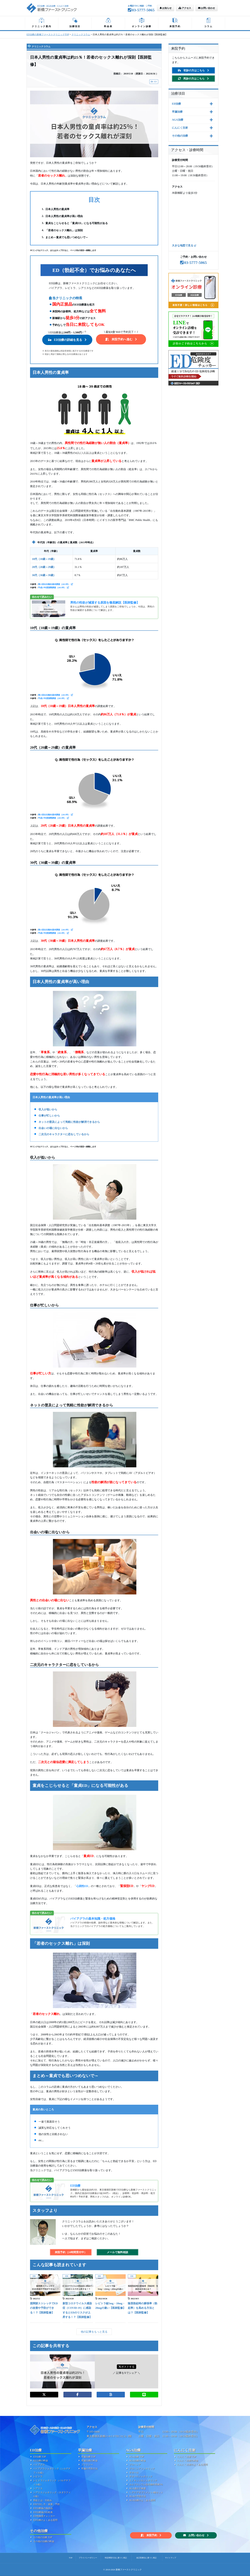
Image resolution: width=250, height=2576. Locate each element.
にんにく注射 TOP (186, 2457)
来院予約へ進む (122, 339)
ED (155, 81)
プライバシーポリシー (88, 2558)
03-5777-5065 (195, 262)
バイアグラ (39, 2464)
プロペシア (135, 2464)
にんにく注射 (180, 127)
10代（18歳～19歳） (44, 559)
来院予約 (151, 2535)
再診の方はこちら (194, 78)
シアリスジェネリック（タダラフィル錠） (52, 2494)
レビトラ (38, 2476)
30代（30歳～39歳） (44, 575)
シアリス (38, 2488)
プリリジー (87, 2464)
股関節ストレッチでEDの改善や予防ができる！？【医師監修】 (44, 2308)
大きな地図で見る (182, 245)
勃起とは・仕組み (42, 2500)
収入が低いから (48, 1109)
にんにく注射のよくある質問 (192, 2464)
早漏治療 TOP (88, 2457)
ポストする (126, 2366)
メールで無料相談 (117, 2252)
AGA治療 (177, 119)
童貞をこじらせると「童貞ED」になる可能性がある (76, 223)
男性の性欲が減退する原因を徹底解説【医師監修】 (104, 602)
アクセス (186, 8)
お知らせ (167, 8)
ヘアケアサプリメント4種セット (146, 2492)
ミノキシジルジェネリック (143, 2480)
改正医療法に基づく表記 (146, 2558)
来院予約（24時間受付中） (71, 2252)
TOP (70, 2558)
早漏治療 (177, 111)
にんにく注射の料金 (187, 2460)
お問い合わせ (208, 8)
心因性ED (82, 1886)
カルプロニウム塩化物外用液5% (146, 2484)
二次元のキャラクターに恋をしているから (64, 1134)
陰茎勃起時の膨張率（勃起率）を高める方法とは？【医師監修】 (142, 2308)
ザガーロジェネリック (141, 2476)
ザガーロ (134, 2472)
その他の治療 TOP (42, 2537)
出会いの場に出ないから (53, 1128)
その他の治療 (180, 135)
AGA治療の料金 (137, 2460)
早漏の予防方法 (89, 2468)
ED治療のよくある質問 (45, 2520)
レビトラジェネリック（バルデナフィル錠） (52, 2482)
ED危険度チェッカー (44, 2516)
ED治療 (75, 2185)
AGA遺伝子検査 (137, 2488)
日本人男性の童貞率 (57, 209)
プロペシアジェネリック (142, 2468)
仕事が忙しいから (49, 1115)
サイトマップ (170, 2558)
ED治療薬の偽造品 (43, 2508)
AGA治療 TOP (136, 2457)
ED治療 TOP (39, 2457)
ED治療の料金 (40, 2460)
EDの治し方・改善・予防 (46, 2504)
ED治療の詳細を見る (68, 340)
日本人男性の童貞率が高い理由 (64, 216)
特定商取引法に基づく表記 (116, 2558)
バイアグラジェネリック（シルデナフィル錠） (52, 2470)
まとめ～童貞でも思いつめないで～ (66, 237)
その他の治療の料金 (43, 2541)
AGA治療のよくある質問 (142, 2500)
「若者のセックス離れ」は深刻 (64, 230)
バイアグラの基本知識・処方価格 (92, 1918)
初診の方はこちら (194, 70)
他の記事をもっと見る (94, 2331)
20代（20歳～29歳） (44, 567)
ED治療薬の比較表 (43, 2512)
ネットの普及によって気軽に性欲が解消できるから (69, 1121)
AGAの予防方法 (137, 2496)
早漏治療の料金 (89, 2460)
